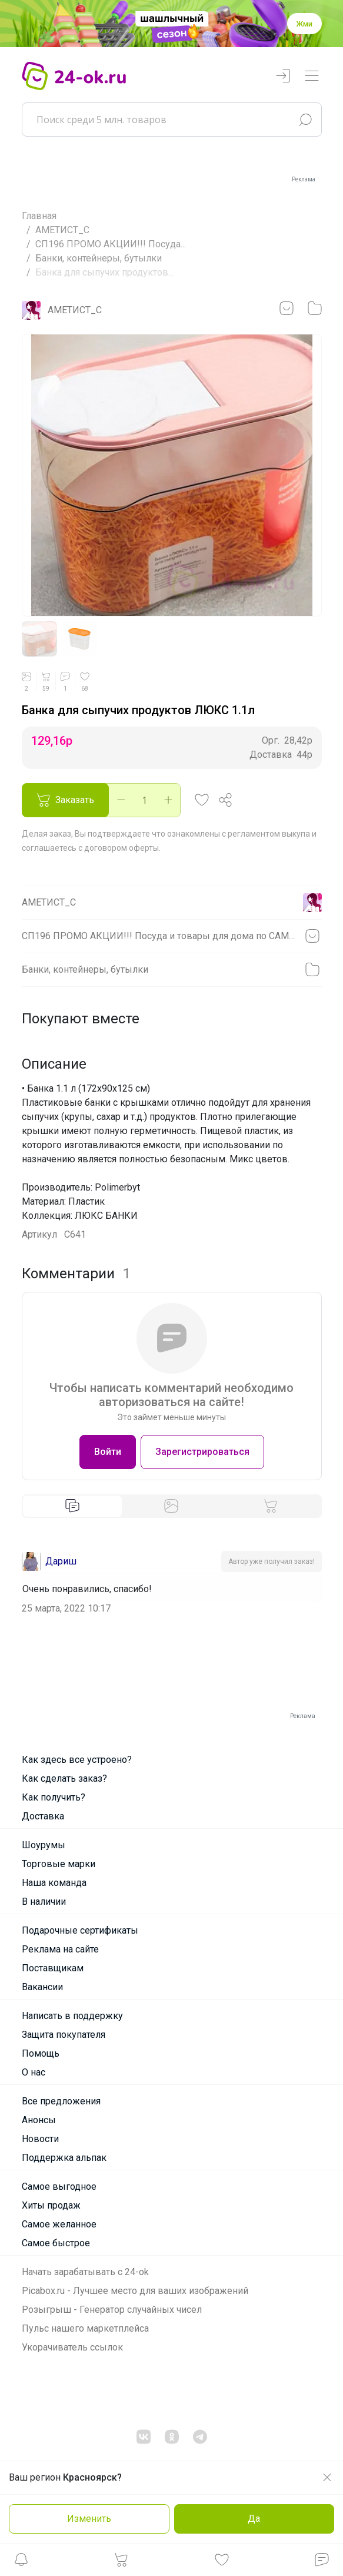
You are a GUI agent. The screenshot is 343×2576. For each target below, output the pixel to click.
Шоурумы (43, 1845)
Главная (39, 215)
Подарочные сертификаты (80, 1930)
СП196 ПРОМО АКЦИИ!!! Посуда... (110, 244)
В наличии (44, 1901)
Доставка (43, 1816)
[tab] (72, 1506)
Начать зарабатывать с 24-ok (85, 2271)
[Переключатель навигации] (312, 76)
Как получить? (53, 1797)
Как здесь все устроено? (77, 1759)
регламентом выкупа (269, 833)
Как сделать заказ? (64, 1778)
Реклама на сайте (60, 1949)
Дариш (60, 1561)
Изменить (89, 2518)
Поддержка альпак (64, 2157)
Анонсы (39, 2120)
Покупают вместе (80, 1018)
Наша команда (54, 1882)
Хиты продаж (51, 2205)
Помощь (40, 2053)
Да (254, 2518)
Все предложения (61, 2101)
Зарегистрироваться (202, 1451)
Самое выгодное (59, 2186)
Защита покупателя (63, 2034)
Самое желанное (59, 2224)
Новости (40, 2138)
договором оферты (121, 848)
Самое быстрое (56, 2243)
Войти (107, 1451)
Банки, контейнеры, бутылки (98, 258)
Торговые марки (58, 1863)
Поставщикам (53, 1968)
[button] (21, 2562)
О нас (33, 2072)
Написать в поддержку (72, 2015)
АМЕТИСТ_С (62, 230)
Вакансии (42, 1986)
